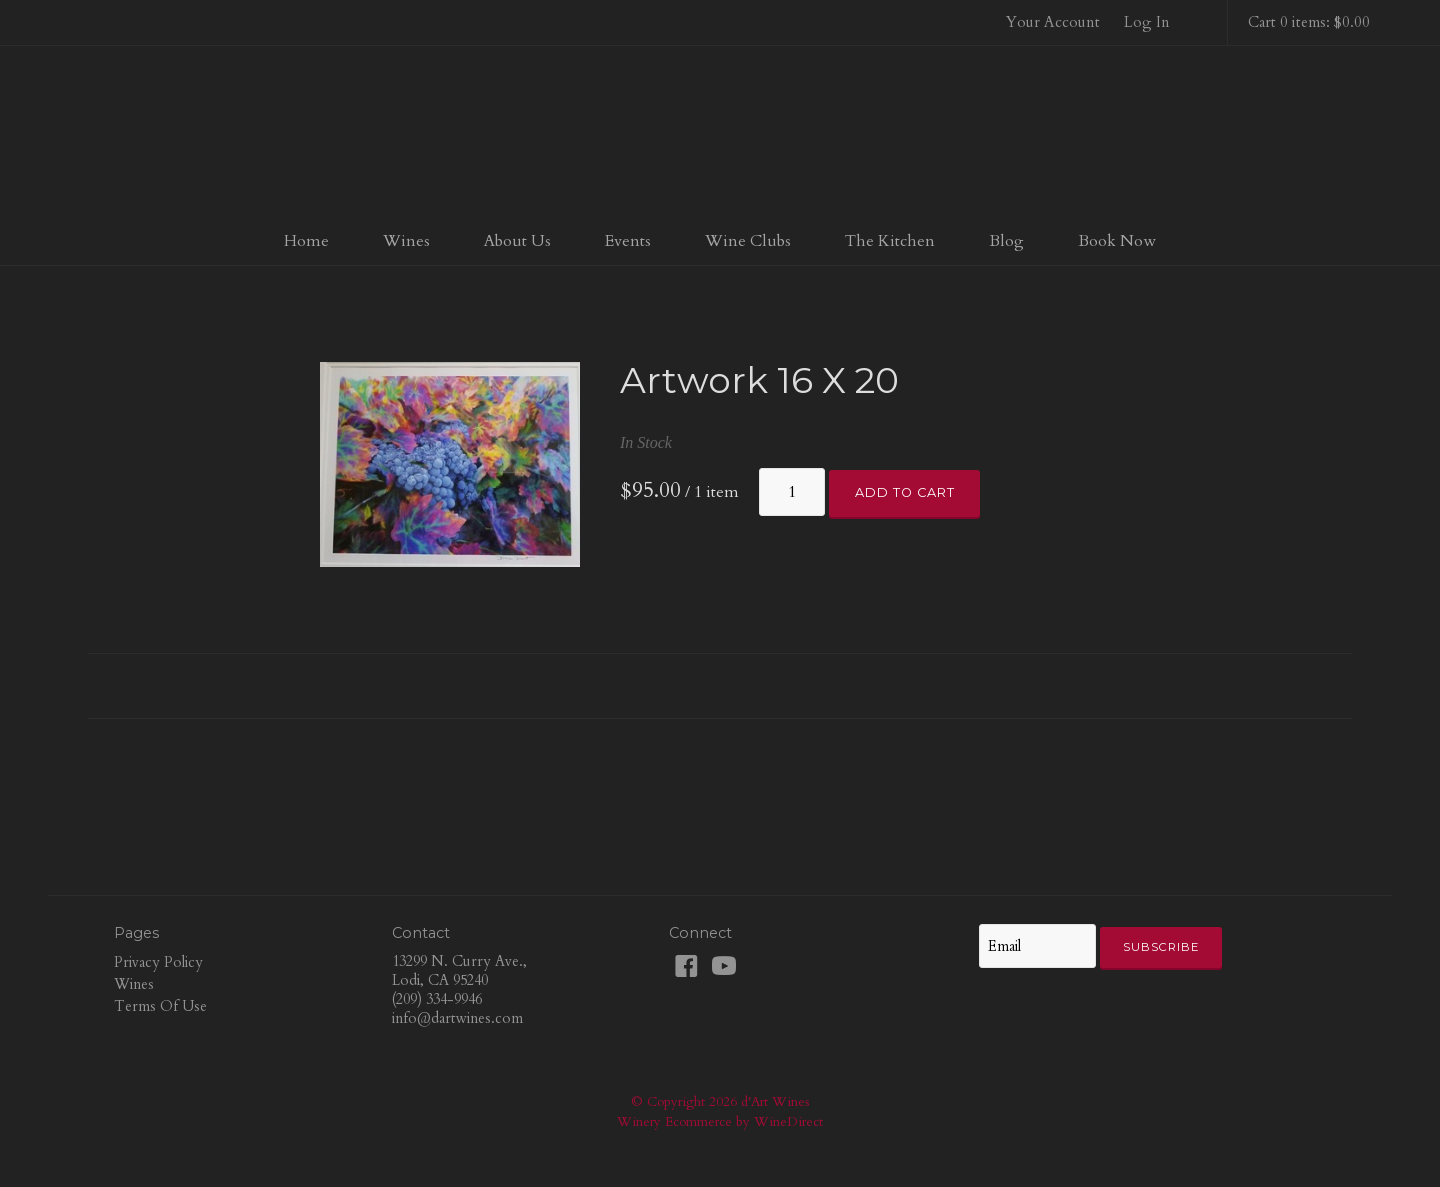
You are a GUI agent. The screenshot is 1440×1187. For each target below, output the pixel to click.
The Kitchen (890, 241)
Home (306, 241)
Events (628, 241)
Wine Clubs (748, 241)
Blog (1006, 241)
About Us (517, 241)
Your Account (1053, 22)
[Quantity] (792, 492)
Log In (1147, 22)
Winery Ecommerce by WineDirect (720, 1122)
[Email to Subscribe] (1037, 946)
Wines (406, 241)
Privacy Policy (158, 962)
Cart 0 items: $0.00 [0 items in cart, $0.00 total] (1309, 22)
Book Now (1117, 241)
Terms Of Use (160, 1006)
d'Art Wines (720, 134)
